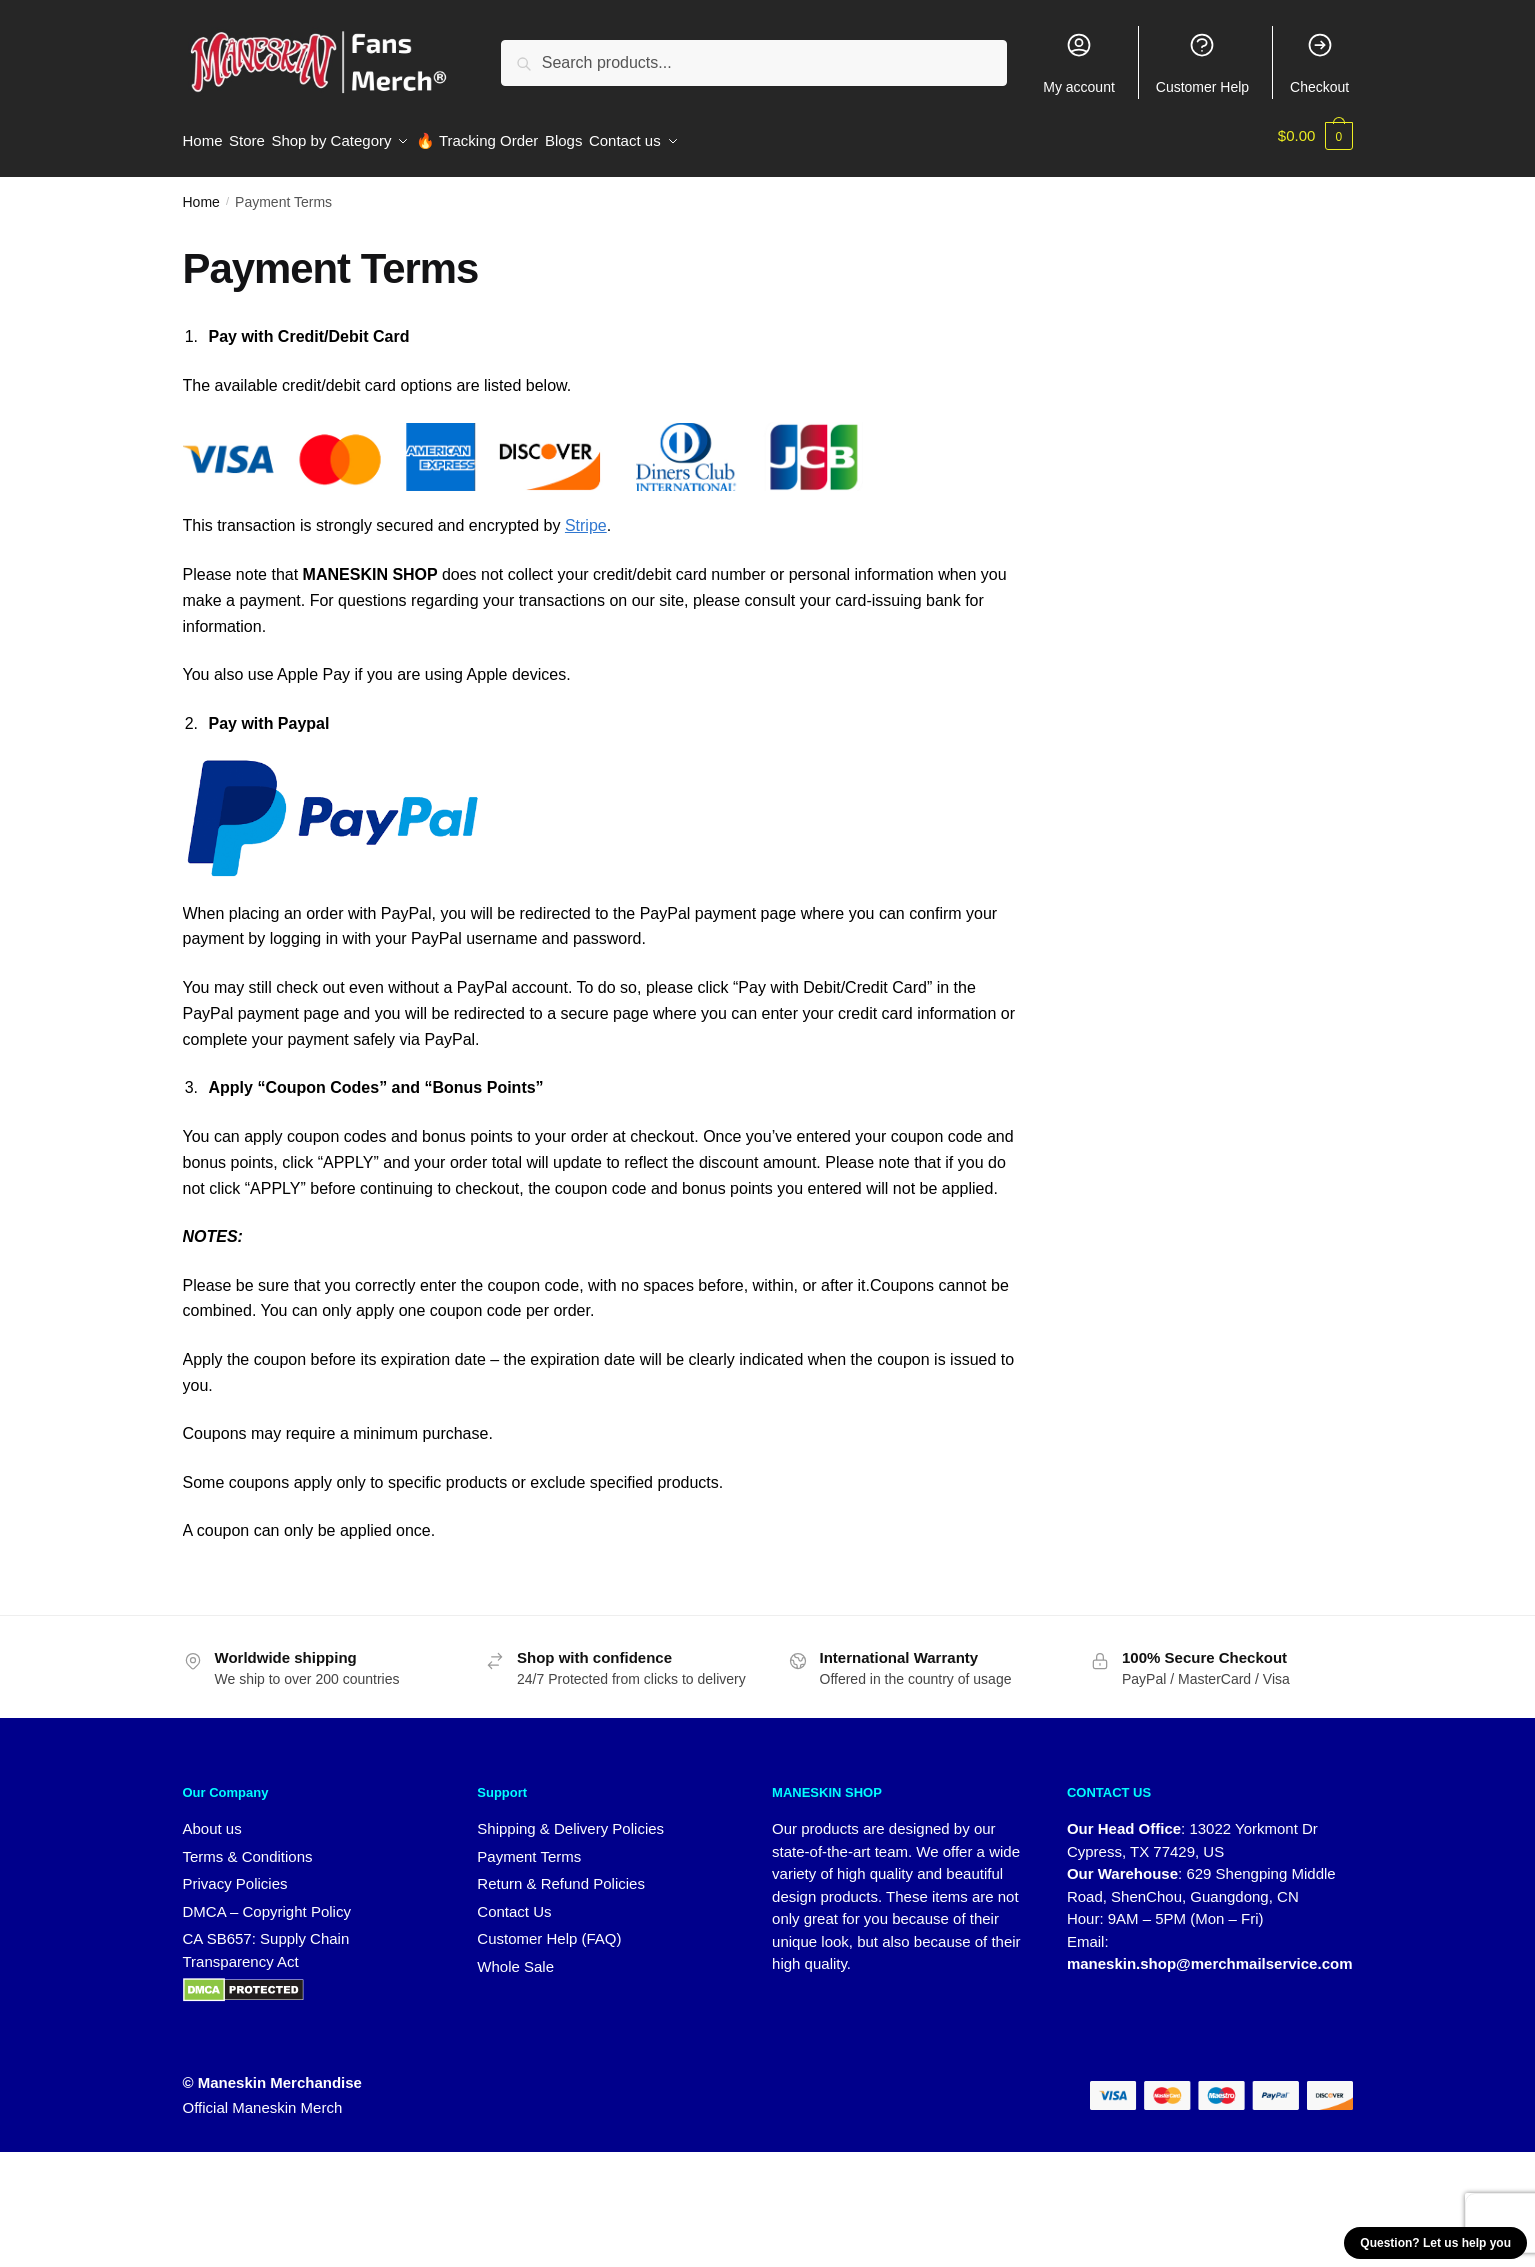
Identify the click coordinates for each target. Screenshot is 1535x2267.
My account (1079, 63)
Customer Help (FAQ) (549, 1927)
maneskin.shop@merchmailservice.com (1210, 1952)
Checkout (1319, 63)
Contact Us (514, 1899)
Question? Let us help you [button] (1435, 2243)
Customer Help (1202, 63)
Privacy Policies (235, 1872)
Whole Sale (515, 1954)
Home (201, 191)
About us (212, 1817)
